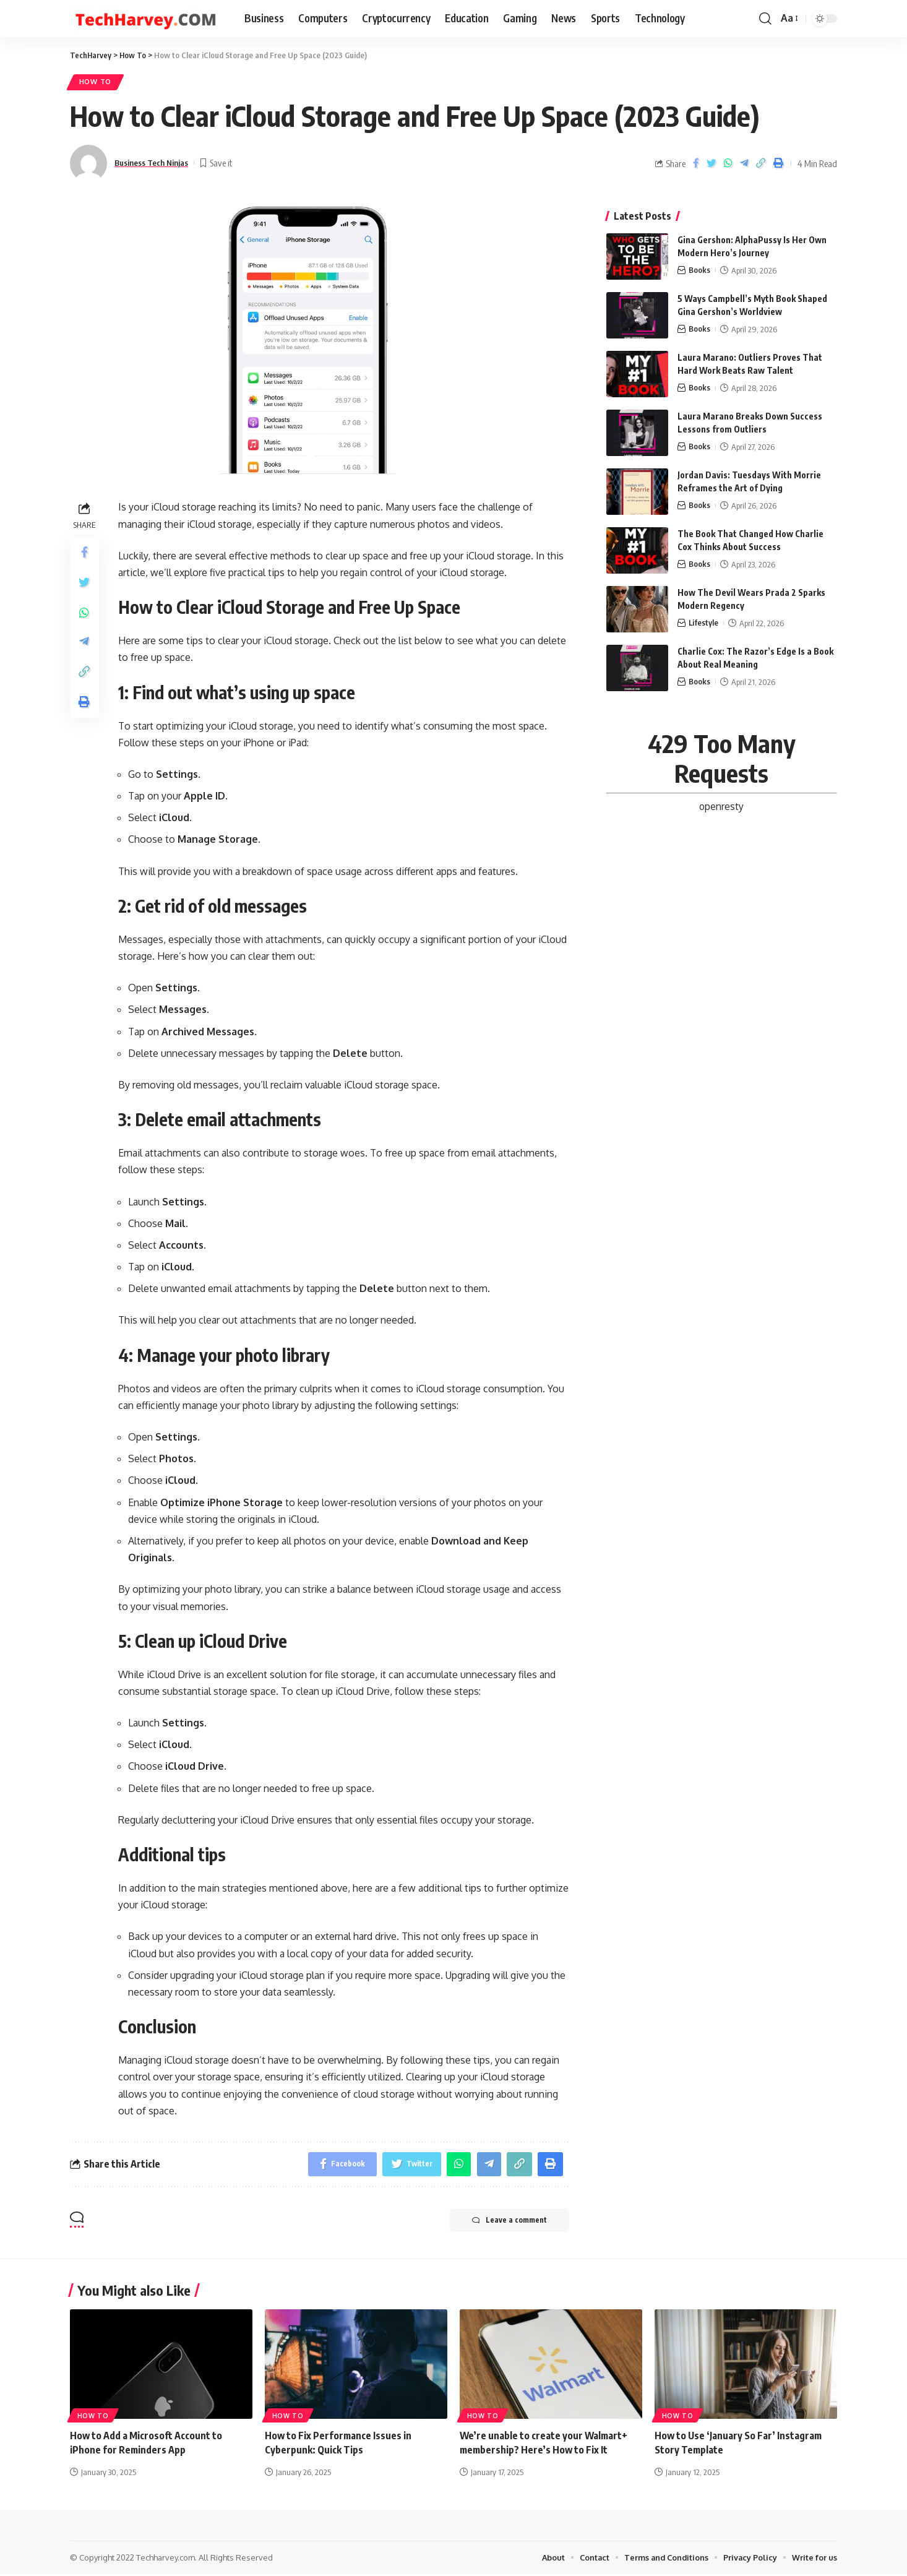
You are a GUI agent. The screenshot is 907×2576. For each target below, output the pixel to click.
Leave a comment (507, 2222)
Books (699, 267)
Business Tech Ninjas (156, 163)
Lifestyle (704, 620)
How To (96, 82)
